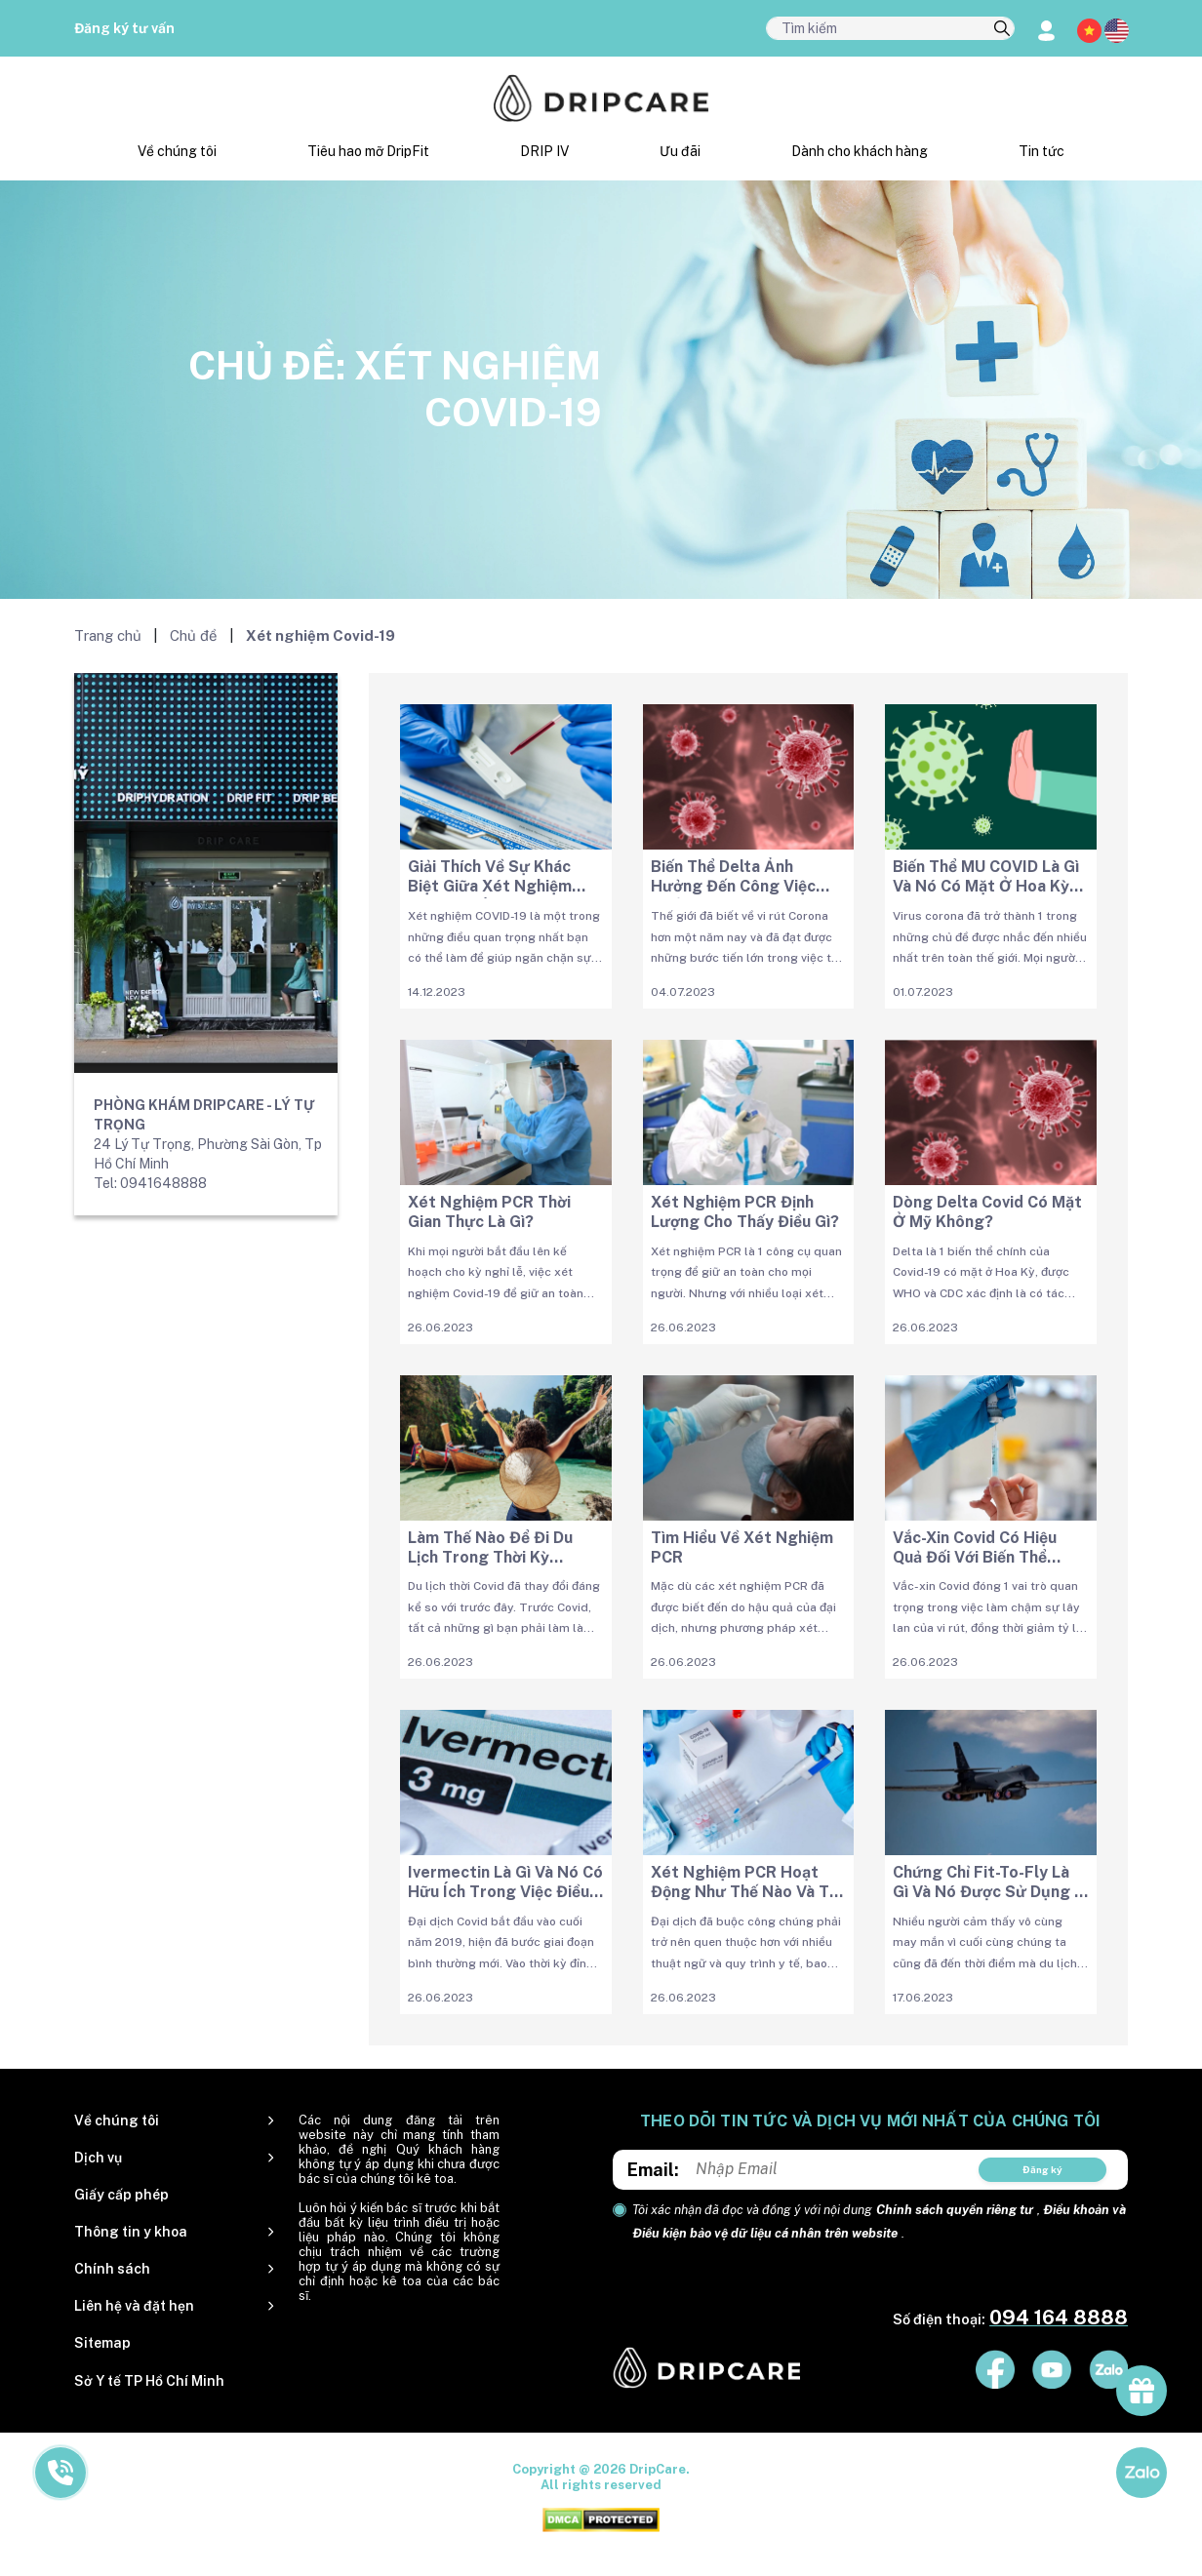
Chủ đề (194, 635)
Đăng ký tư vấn (124, 28)
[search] (1002, 29)
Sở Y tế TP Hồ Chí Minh (149, 2381)
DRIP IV (544, 151)
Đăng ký (1042, 2169)
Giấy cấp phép (121, 2194)
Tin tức (1041, 151)
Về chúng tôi (177, 151)
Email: (653, 2170)
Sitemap (102, 2343)
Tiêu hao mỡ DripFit (368, 151)
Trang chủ (107, 635)
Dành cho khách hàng (859, 151)
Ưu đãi (680, 151)
